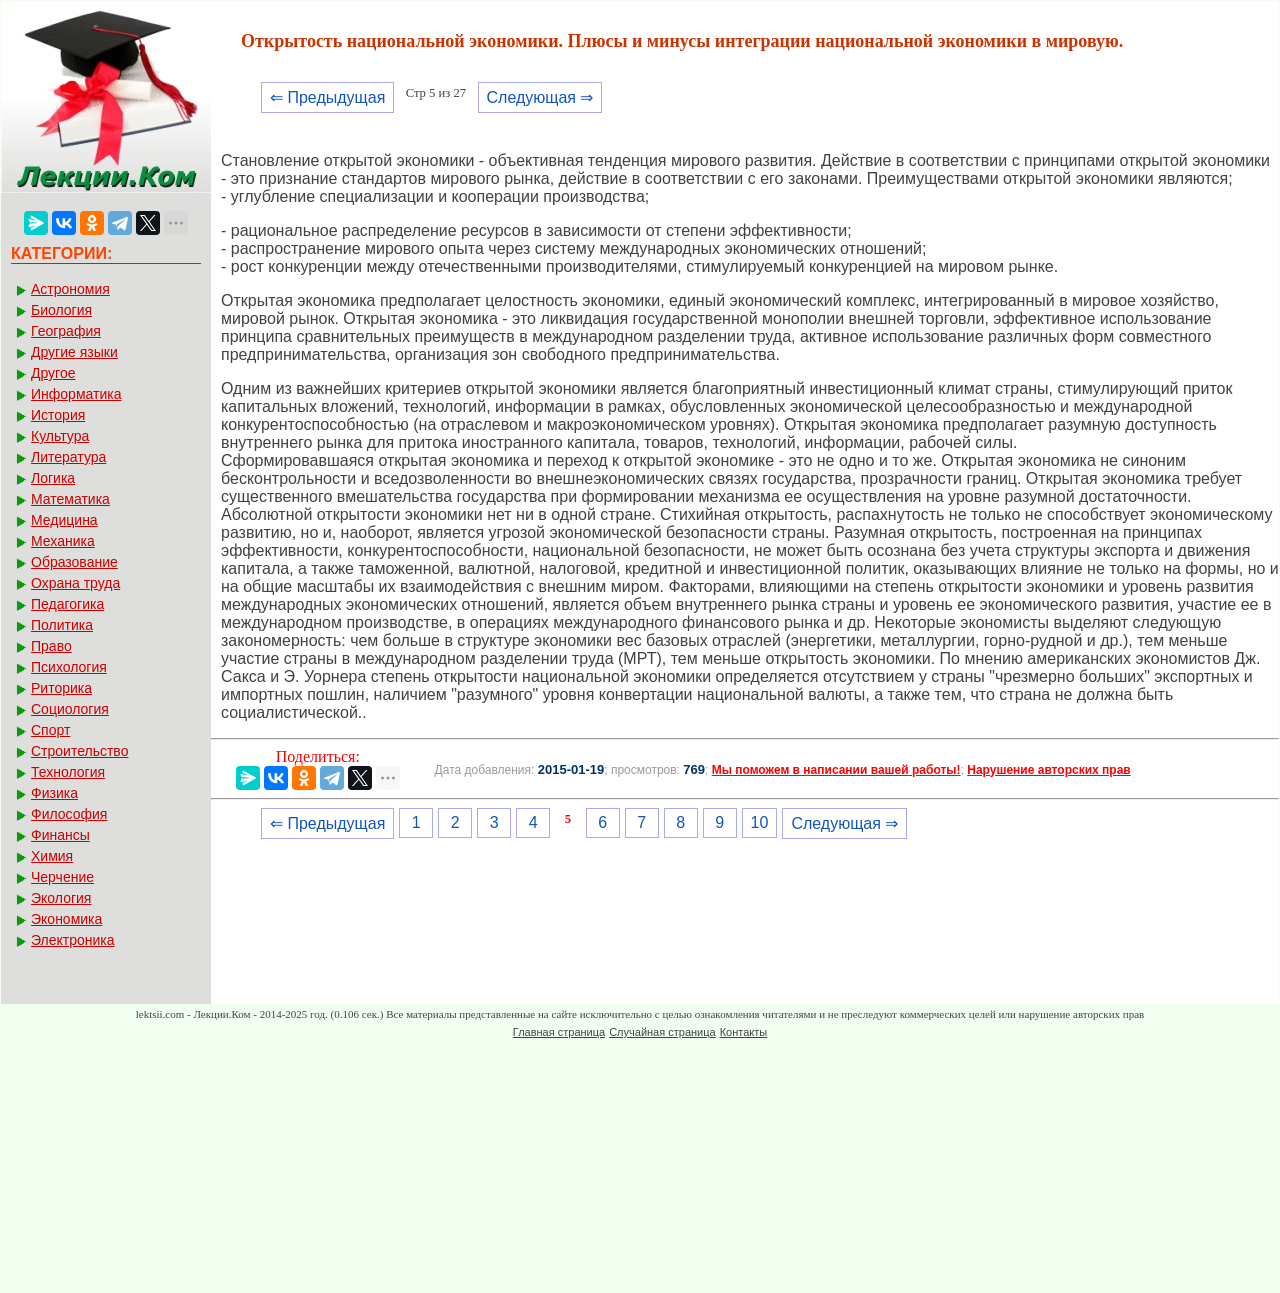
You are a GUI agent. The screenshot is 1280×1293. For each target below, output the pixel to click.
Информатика (76, 394)
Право (51, 646)
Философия (69, 814)
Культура (60, 436)
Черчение (62, 877)
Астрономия (70, 289)
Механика (63, 541)
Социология (70, 709)
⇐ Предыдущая (327, 97)
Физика (54, 793)
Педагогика (67, 604)
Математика (70, 499)
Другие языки (74, 352)
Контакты (744, 1032)
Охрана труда (75, 583)
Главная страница (559, 1032)
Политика (62, 625)
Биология (61, 310)
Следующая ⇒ (540, 97)
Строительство (79, 751)
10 (760, 822)
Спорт (50, 730)
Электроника (73, 940)
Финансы (60, 835)
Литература (68, 457)
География (66, 331)
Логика (53, 478)
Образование (74, 562)
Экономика (66, 919)
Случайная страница (662, 1032)
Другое (53, 373)
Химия (52, 856)
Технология (68, 772)
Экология (61, 898)
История (58, 415)
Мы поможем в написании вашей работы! (836, 770)
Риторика (61, 688)
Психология (69, 667)
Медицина (64, 520)
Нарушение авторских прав (1048, 770)
